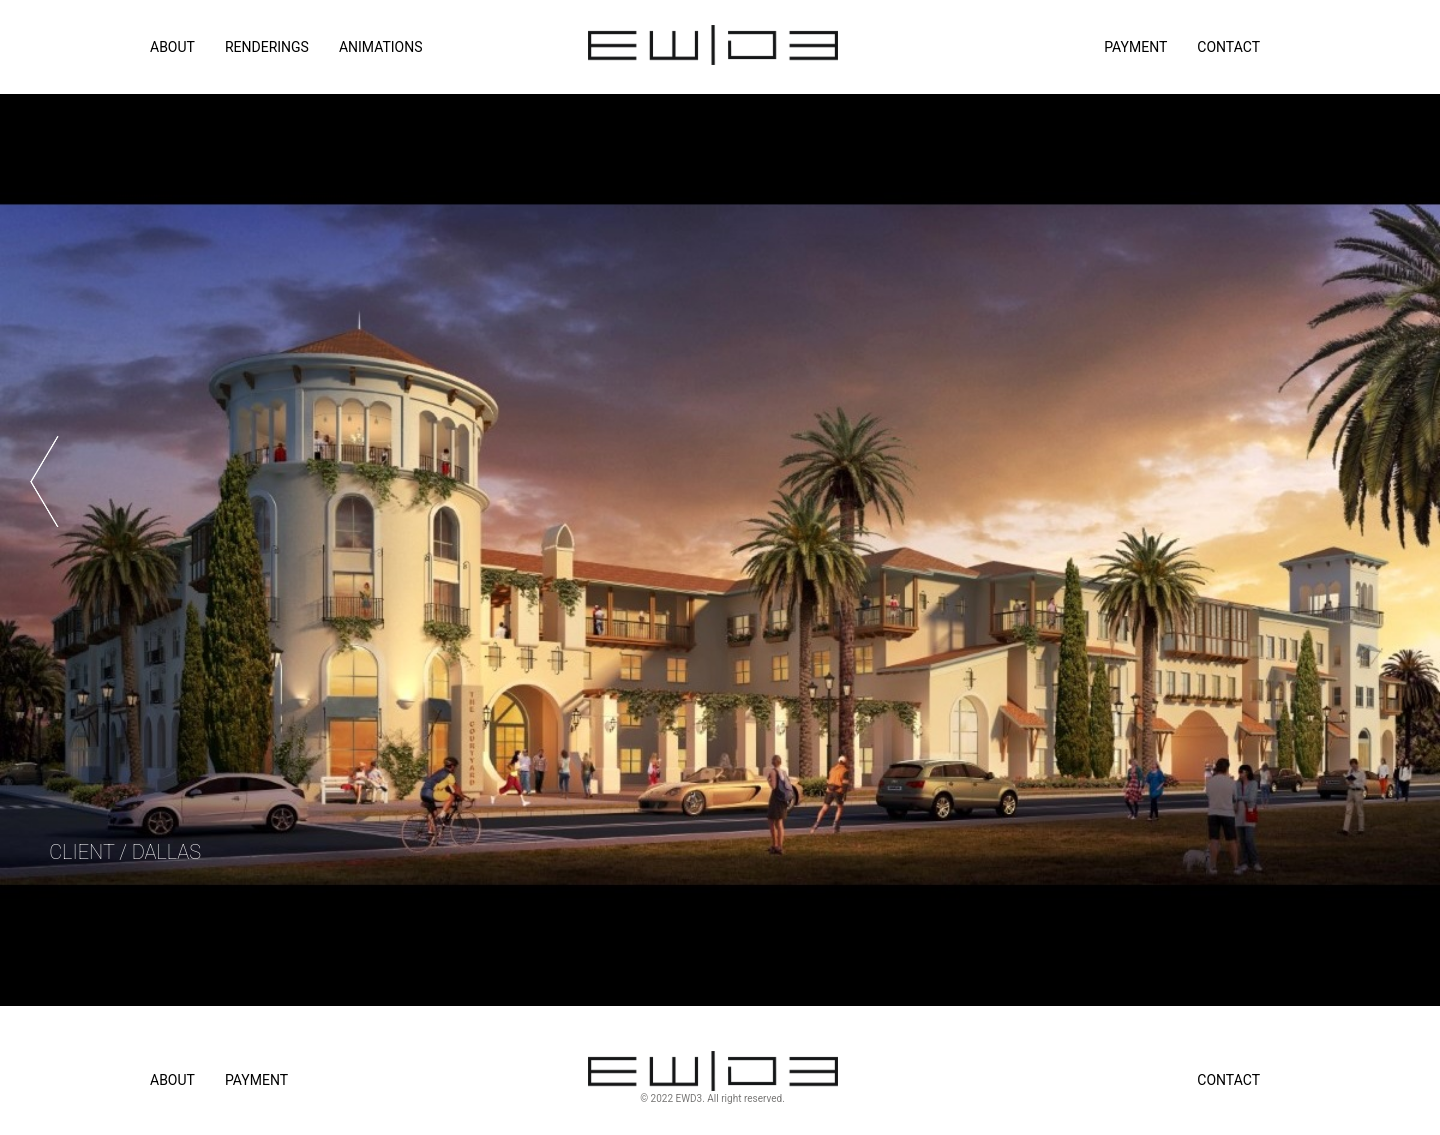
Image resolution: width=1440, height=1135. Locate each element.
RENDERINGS (267, 47)
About (172, 1080)
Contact (1228, 47)
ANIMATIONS (381, 47)
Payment (1135, 47)
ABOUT (172, 47)
